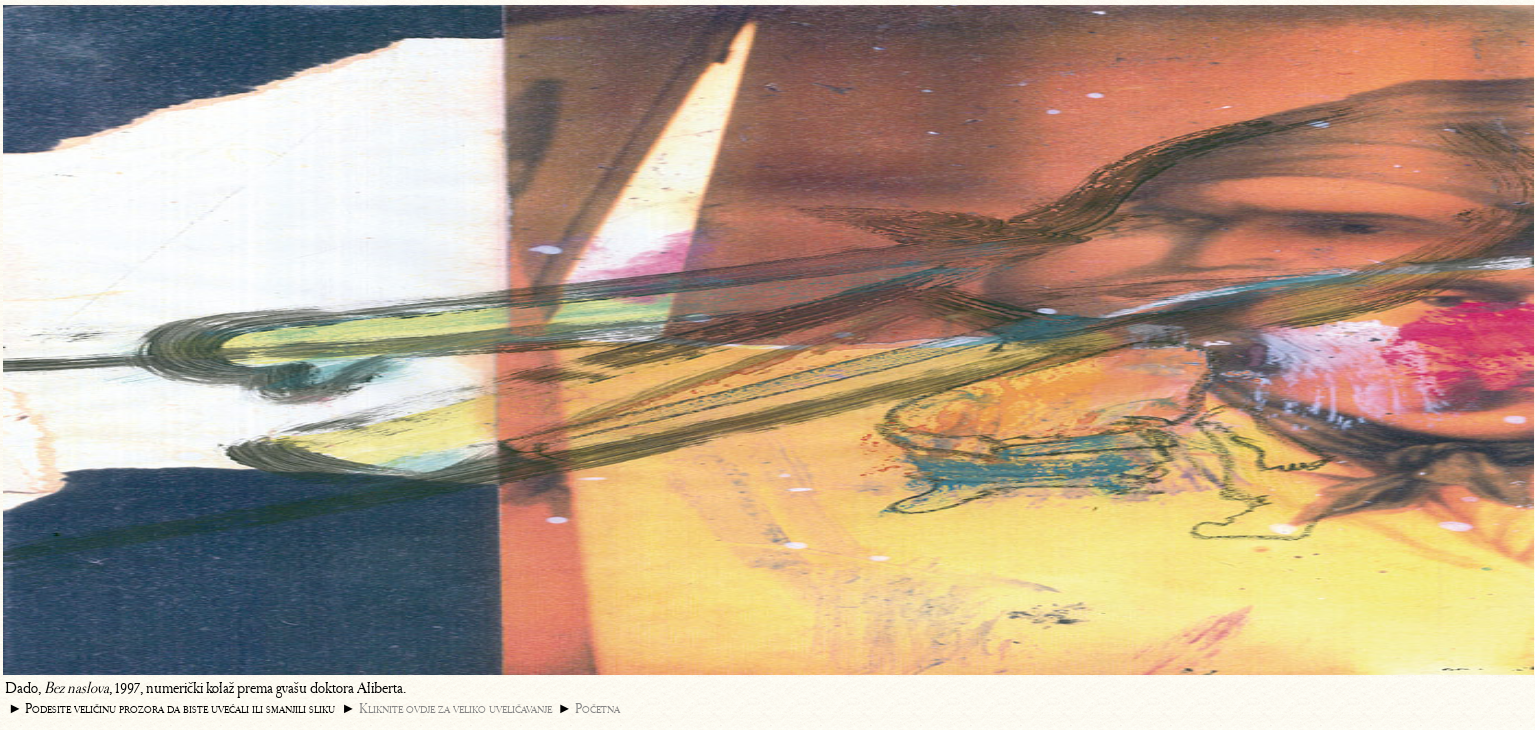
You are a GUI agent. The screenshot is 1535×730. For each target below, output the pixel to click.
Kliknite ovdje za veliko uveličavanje (455, 708)
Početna (597, 708)
